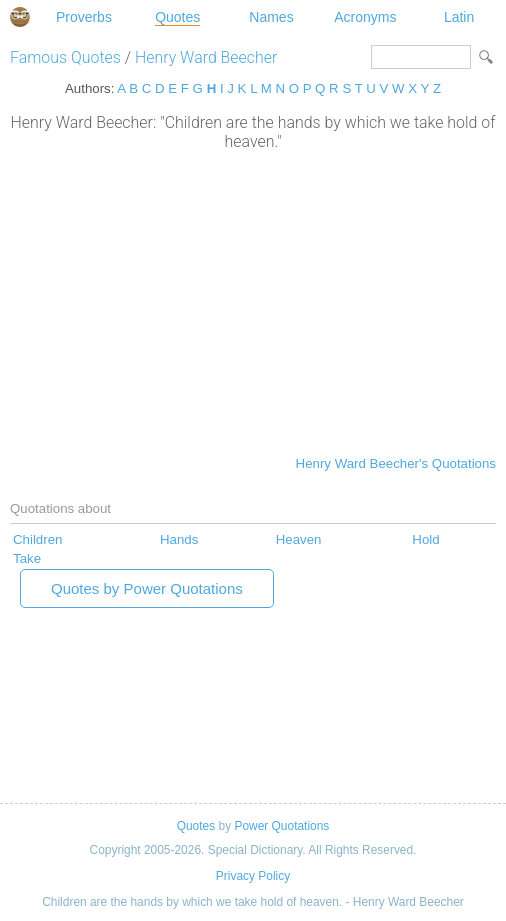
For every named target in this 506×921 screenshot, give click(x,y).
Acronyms (365, 17)
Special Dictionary (20, 17)
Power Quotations (281, 826)
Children (37, 539)
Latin (459, 17)
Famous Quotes (65, 57)
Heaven (299, 539)
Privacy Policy (253, 876)
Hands (179, 539)
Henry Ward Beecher (206, 57)
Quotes (177, 17)
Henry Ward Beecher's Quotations (396, 463)
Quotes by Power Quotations (147, 588)
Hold (425, 539)
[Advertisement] (253, 301)
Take (27, 558)
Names (271, 17)
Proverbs (84, 17)
